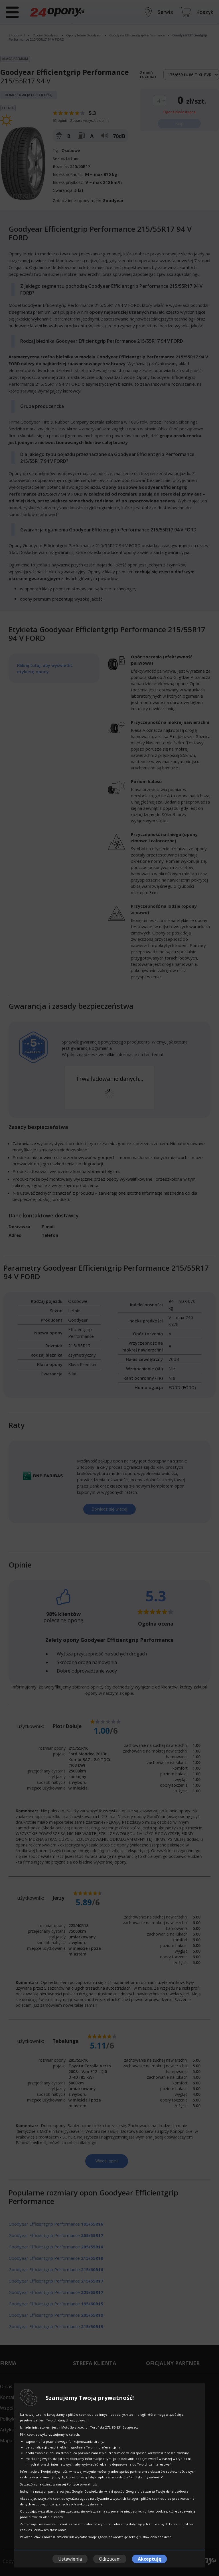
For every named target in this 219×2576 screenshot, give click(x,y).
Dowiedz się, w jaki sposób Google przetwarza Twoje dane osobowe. (136, 2491)
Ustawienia (70, 2559)
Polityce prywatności (82, 2484)
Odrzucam (110, 2559)
